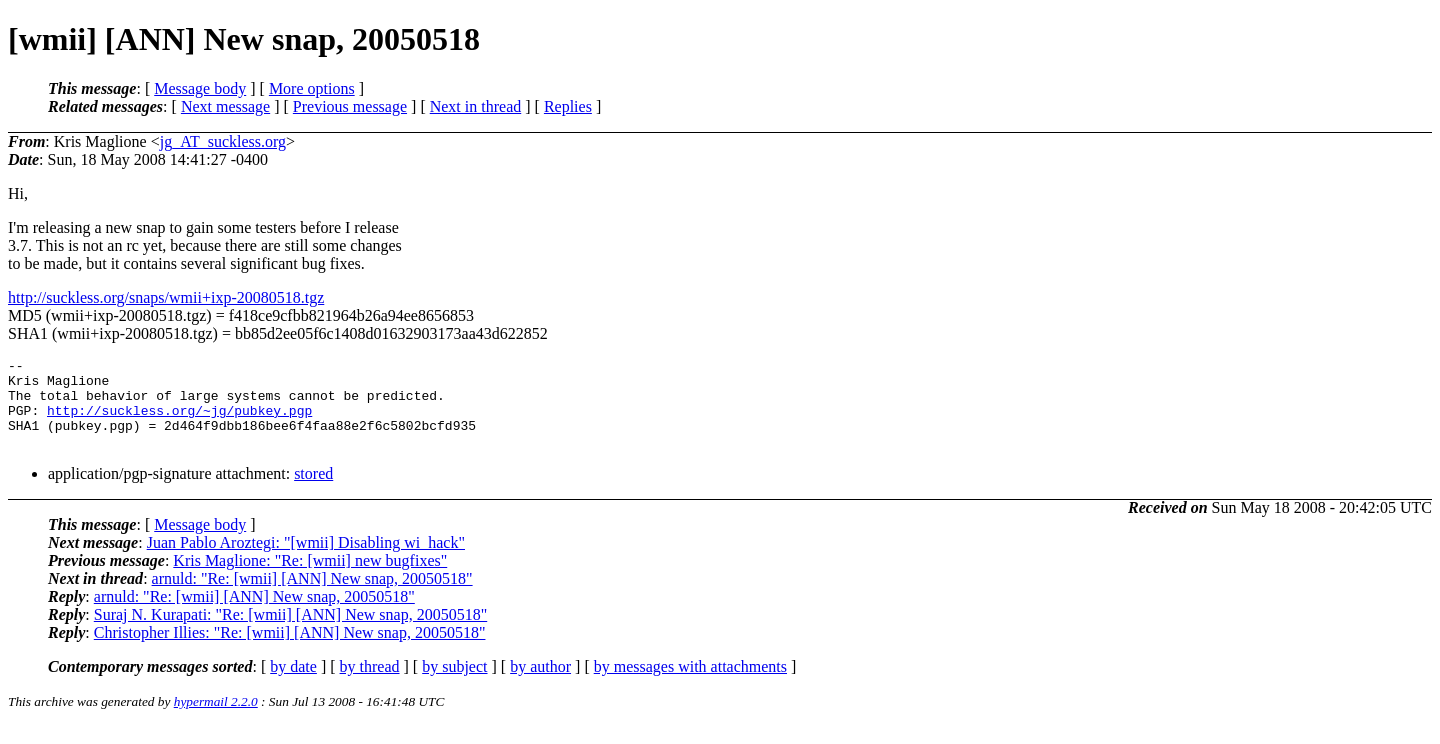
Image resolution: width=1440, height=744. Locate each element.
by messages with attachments (690, 684)
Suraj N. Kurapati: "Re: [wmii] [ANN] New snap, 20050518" (290, 632)
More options (312, 88)
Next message (225, 106)
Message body (200, 88)
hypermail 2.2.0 (216, 719)
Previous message (350, 106)
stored (313, 491)
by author (540, 684)
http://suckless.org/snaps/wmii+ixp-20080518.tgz (166, 297)
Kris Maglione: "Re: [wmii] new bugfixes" (310, 578)
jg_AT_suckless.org (223, 141)
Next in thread (476, 106)
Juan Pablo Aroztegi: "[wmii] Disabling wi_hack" (306, 560)
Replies (568, 106)
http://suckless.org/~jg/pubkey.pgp (179, 422)
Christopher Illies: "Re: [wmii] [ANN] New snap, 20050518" (290, 650)
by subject (454, 684)
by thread (370, 684)
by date (293, 684)
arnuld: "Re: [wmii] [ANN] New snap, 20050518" (312, 596)
